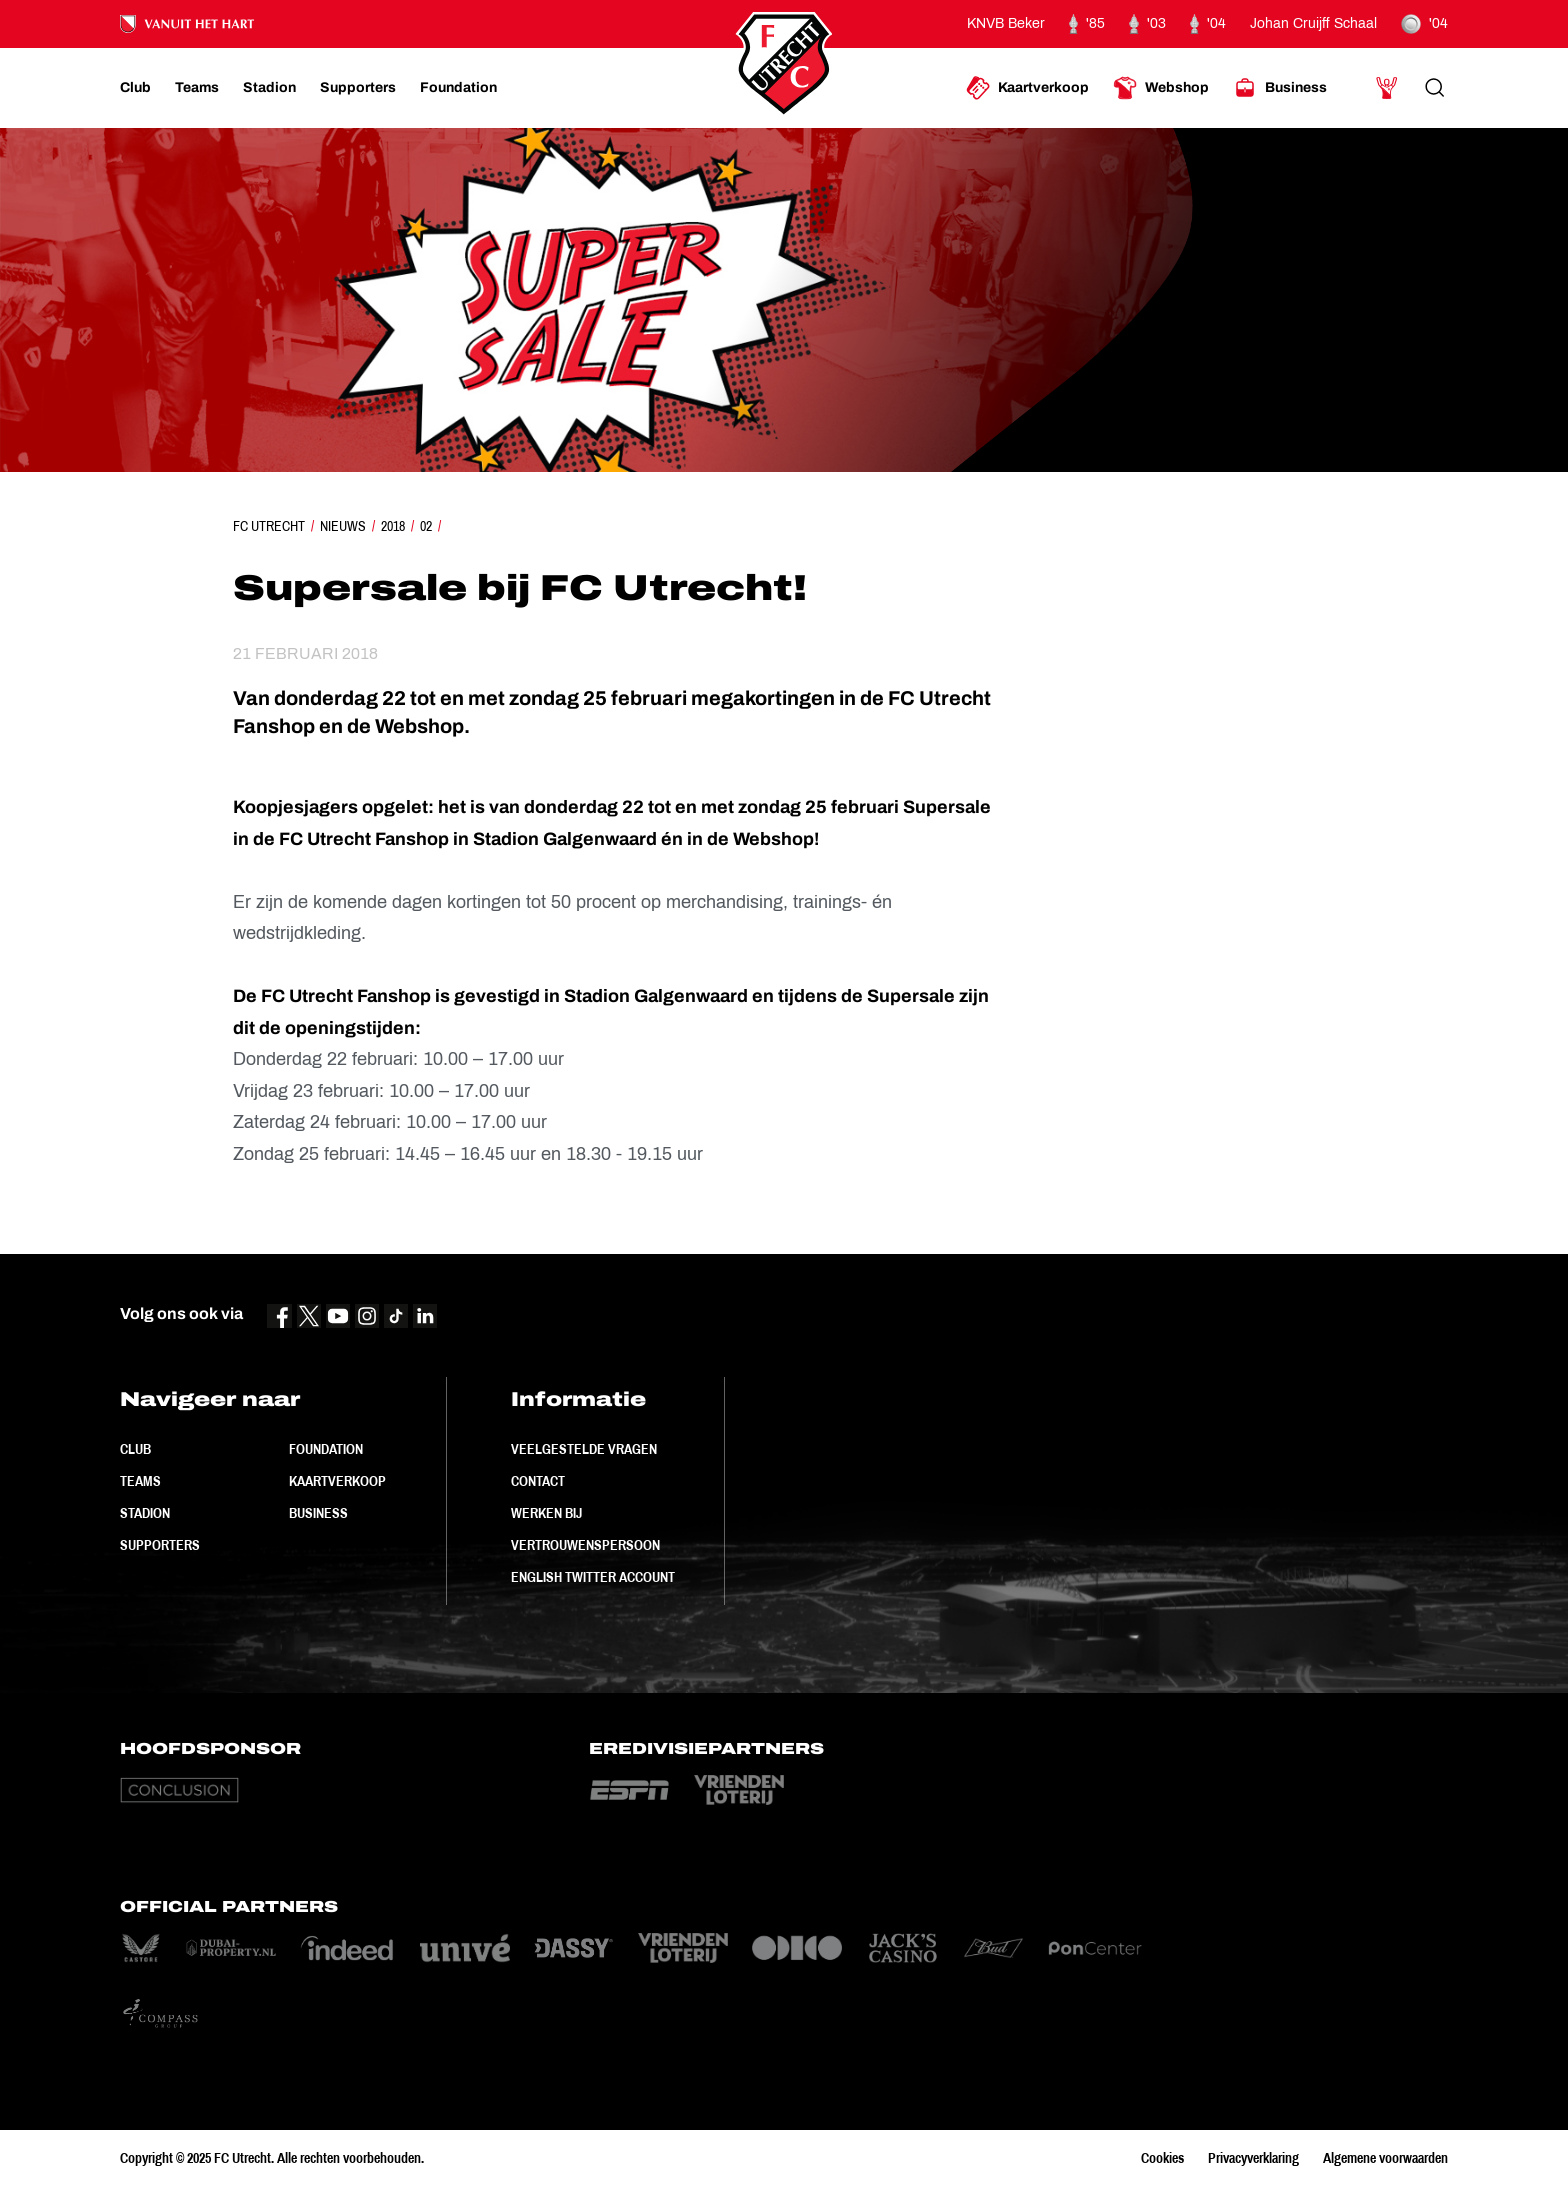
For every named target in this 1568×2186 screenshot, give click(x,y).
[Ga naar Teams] (197, 88)
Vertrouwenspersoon (585, 1545)
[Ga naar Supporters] (358, 88)
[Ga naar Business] (1280, 88)
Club (135, 1449)
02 (426, 526)
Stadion (145, 1513)
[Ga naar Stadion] (269, 88)
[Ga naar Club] (135, 88)
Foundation (326, 1449)
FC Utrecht (269, 526)
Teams (140, 1481)
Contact (538, 1481)
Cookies (1162, 2158)
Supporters (160, 1545)
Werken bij (546, 1513)
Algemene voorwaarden (1385, 2158)
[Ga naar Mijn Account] (1387, 88)
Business (318, 1513)
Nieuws (343, 526)
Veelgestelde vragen (584, 1449)
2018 (393, 526)
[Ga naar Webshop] (1161, 88)
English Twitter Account (593, 1577)
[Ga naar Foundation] (458, 88)
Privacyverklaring (1253, 2158)
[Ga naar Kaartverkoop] (1027, 88)
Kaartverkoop (337, 1481)
